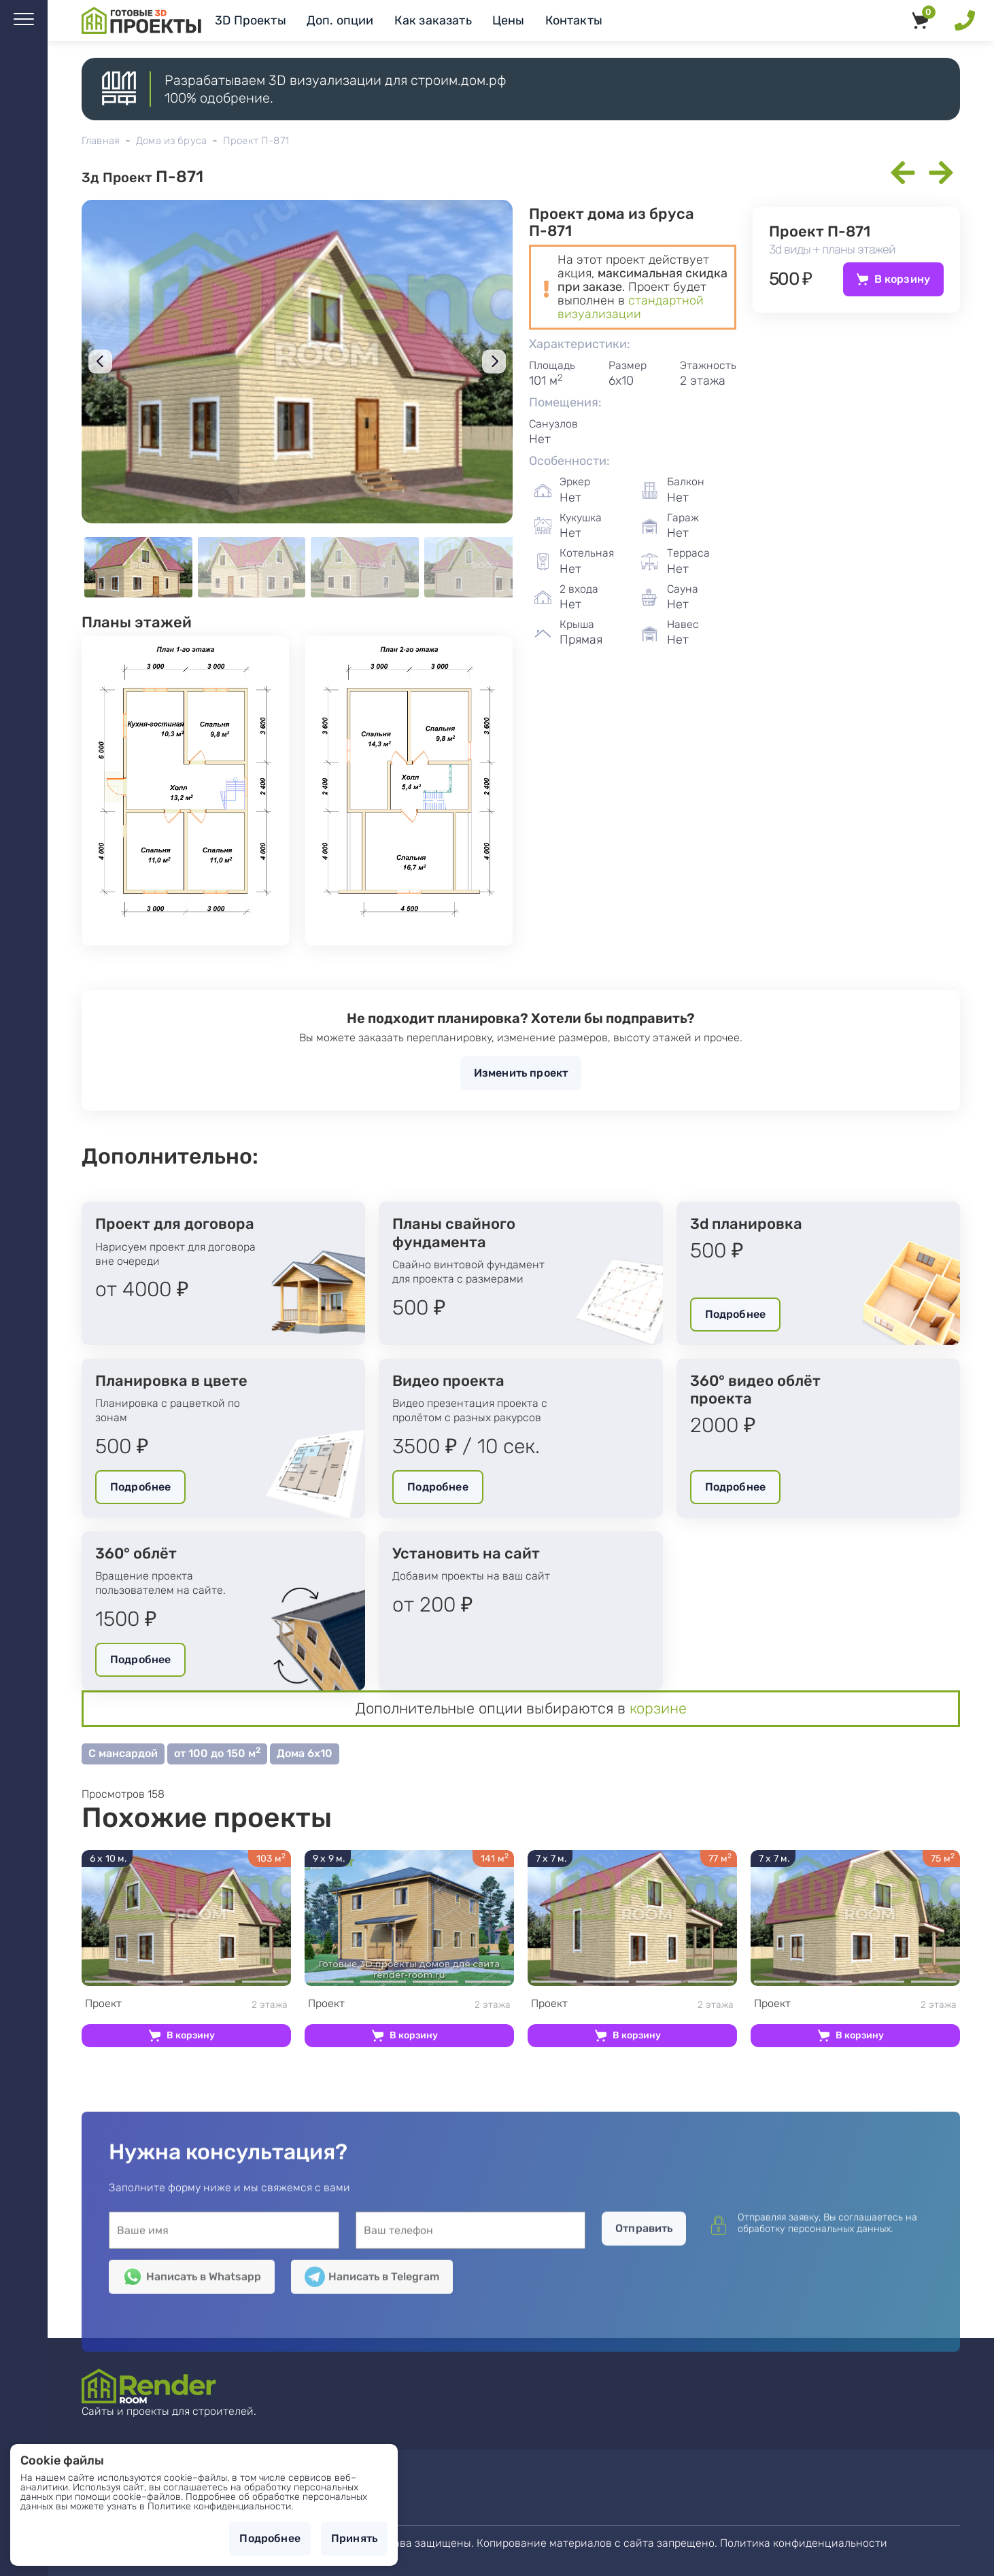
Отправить (643, 2408)
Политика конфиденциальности (803, 2543)
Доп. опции (340, 20)
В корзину (902, 279)
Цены (508, 20)
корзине (658, 1708)
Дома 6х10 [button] (304, 1753)
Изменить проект (521, 1072)
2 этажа (186, 2004)
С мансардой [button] (123, 1753)
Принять (354, 2538)
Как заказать (433, 20)
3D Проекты (250, 20)
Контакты (573, 20)
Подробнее (735, 1314)
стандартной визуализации (631, 307)
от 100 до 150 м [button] (217, 1752)
